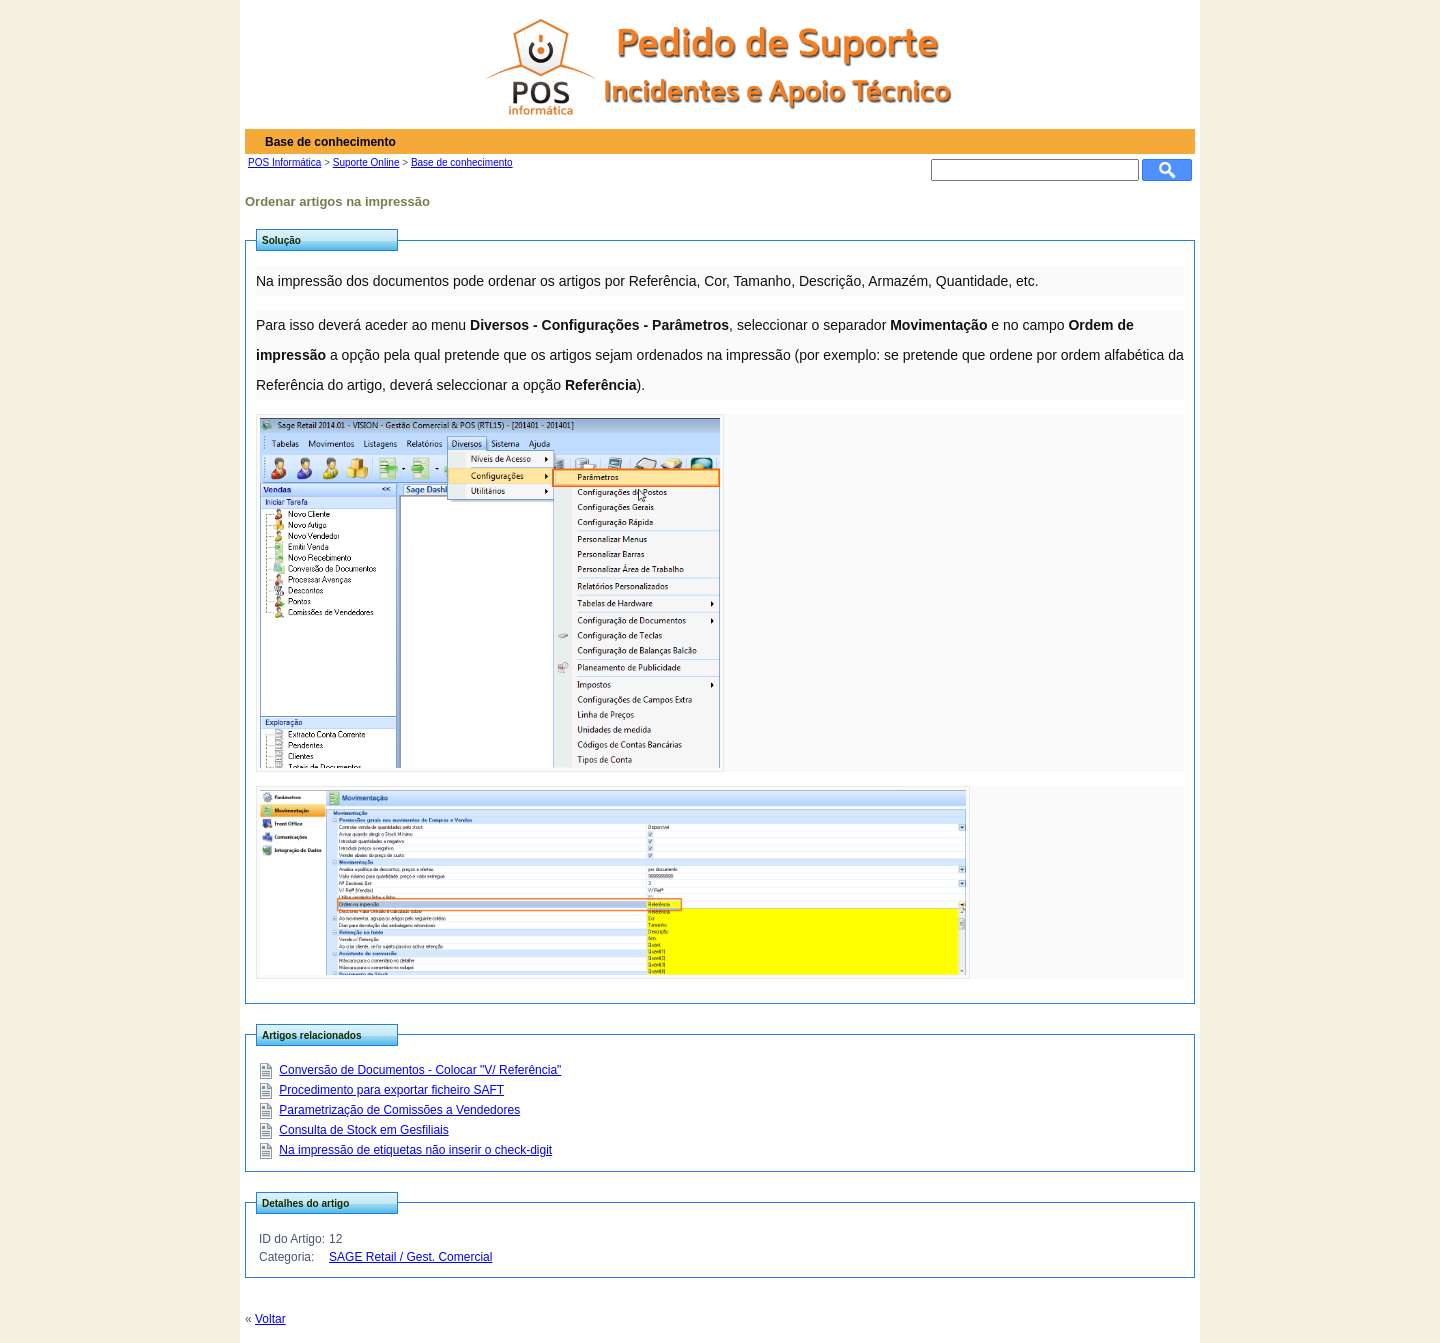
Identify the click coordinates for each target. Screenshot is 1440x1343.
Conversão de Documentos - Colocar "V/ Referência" (420, 1070)
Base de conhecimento (462, 162)
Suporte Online (366, 162)
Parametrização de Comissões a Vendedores (399, 1110)
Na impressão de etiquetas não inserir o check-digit (415, 1150)
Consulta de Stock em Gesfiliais (363, 1130)
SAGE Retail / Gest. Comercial (410, 1257)
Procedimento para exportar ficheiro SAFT (391, 1090)
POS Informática (284, 162)
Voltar (270, 1319)
